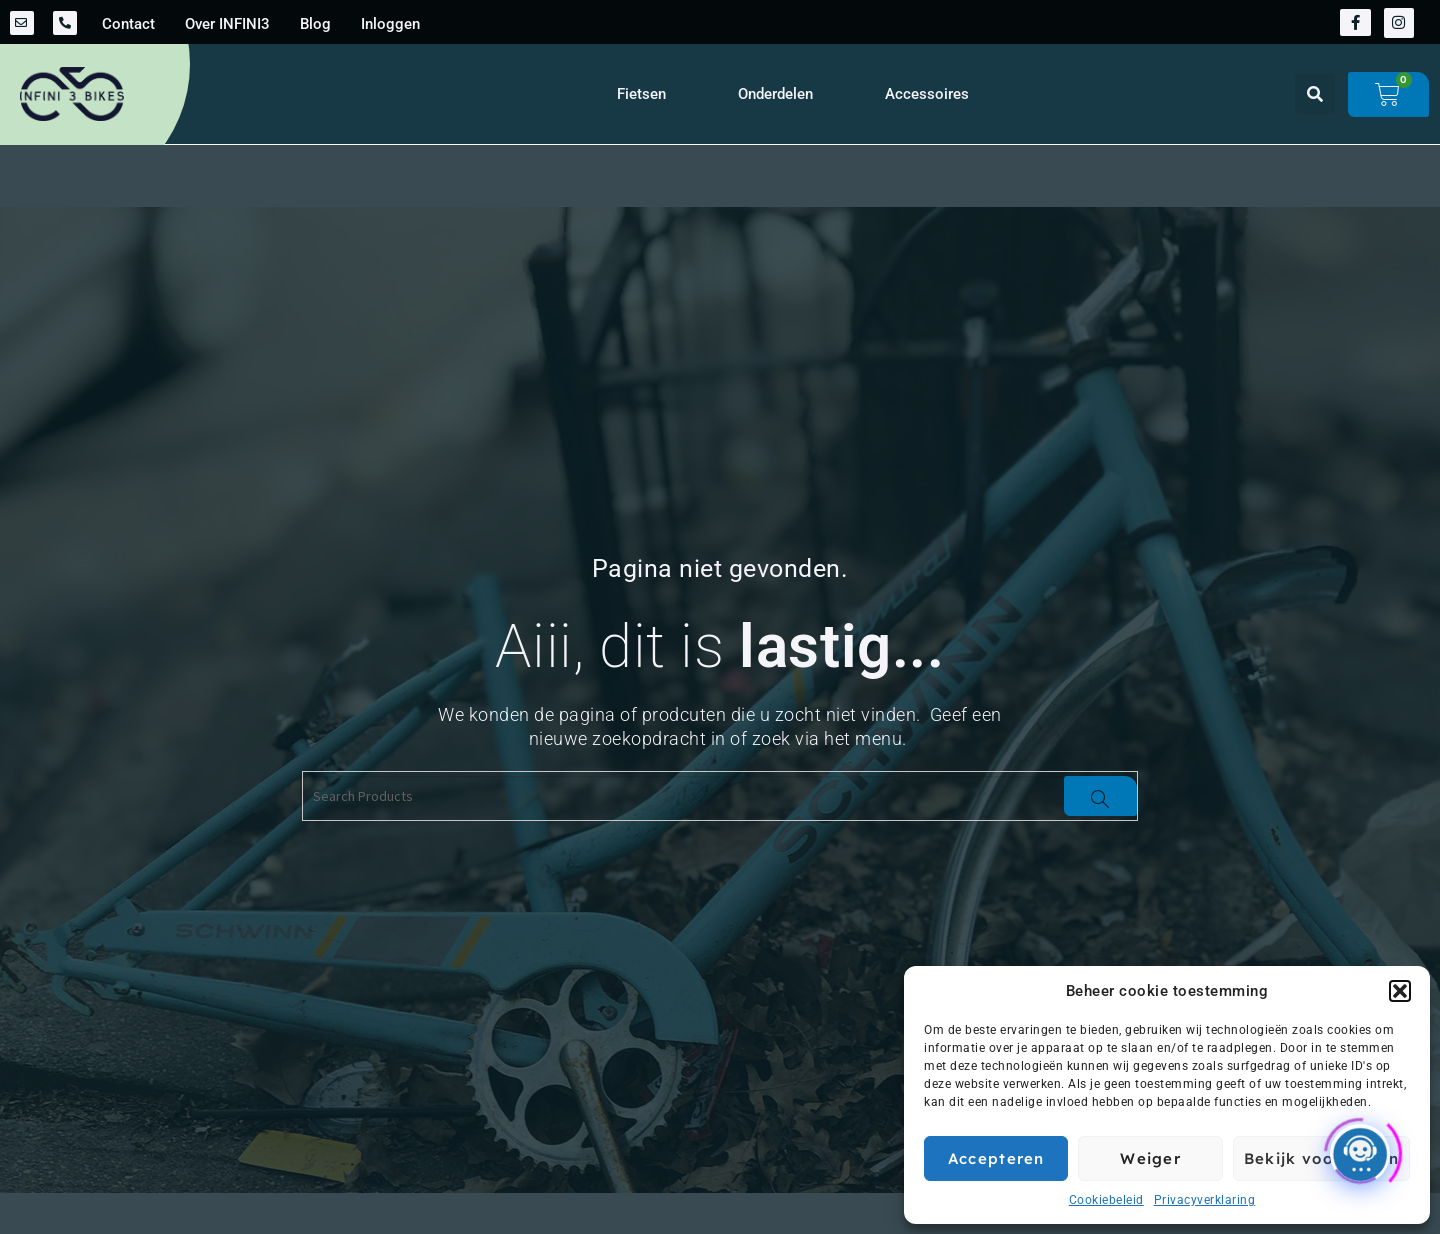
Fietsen (641, 94)
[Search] (1100, 796)
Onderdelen (775, 94)
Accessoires (927, 94)
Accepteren (996, 1158)
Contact (128, 24)
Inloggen (390, 24)
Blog (315, 24)
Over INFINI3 (227, 24)
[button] (1400, 991)
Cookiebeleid (1106, 1200)
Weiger (1150, 1158)
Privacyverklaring (1205, 1200)
